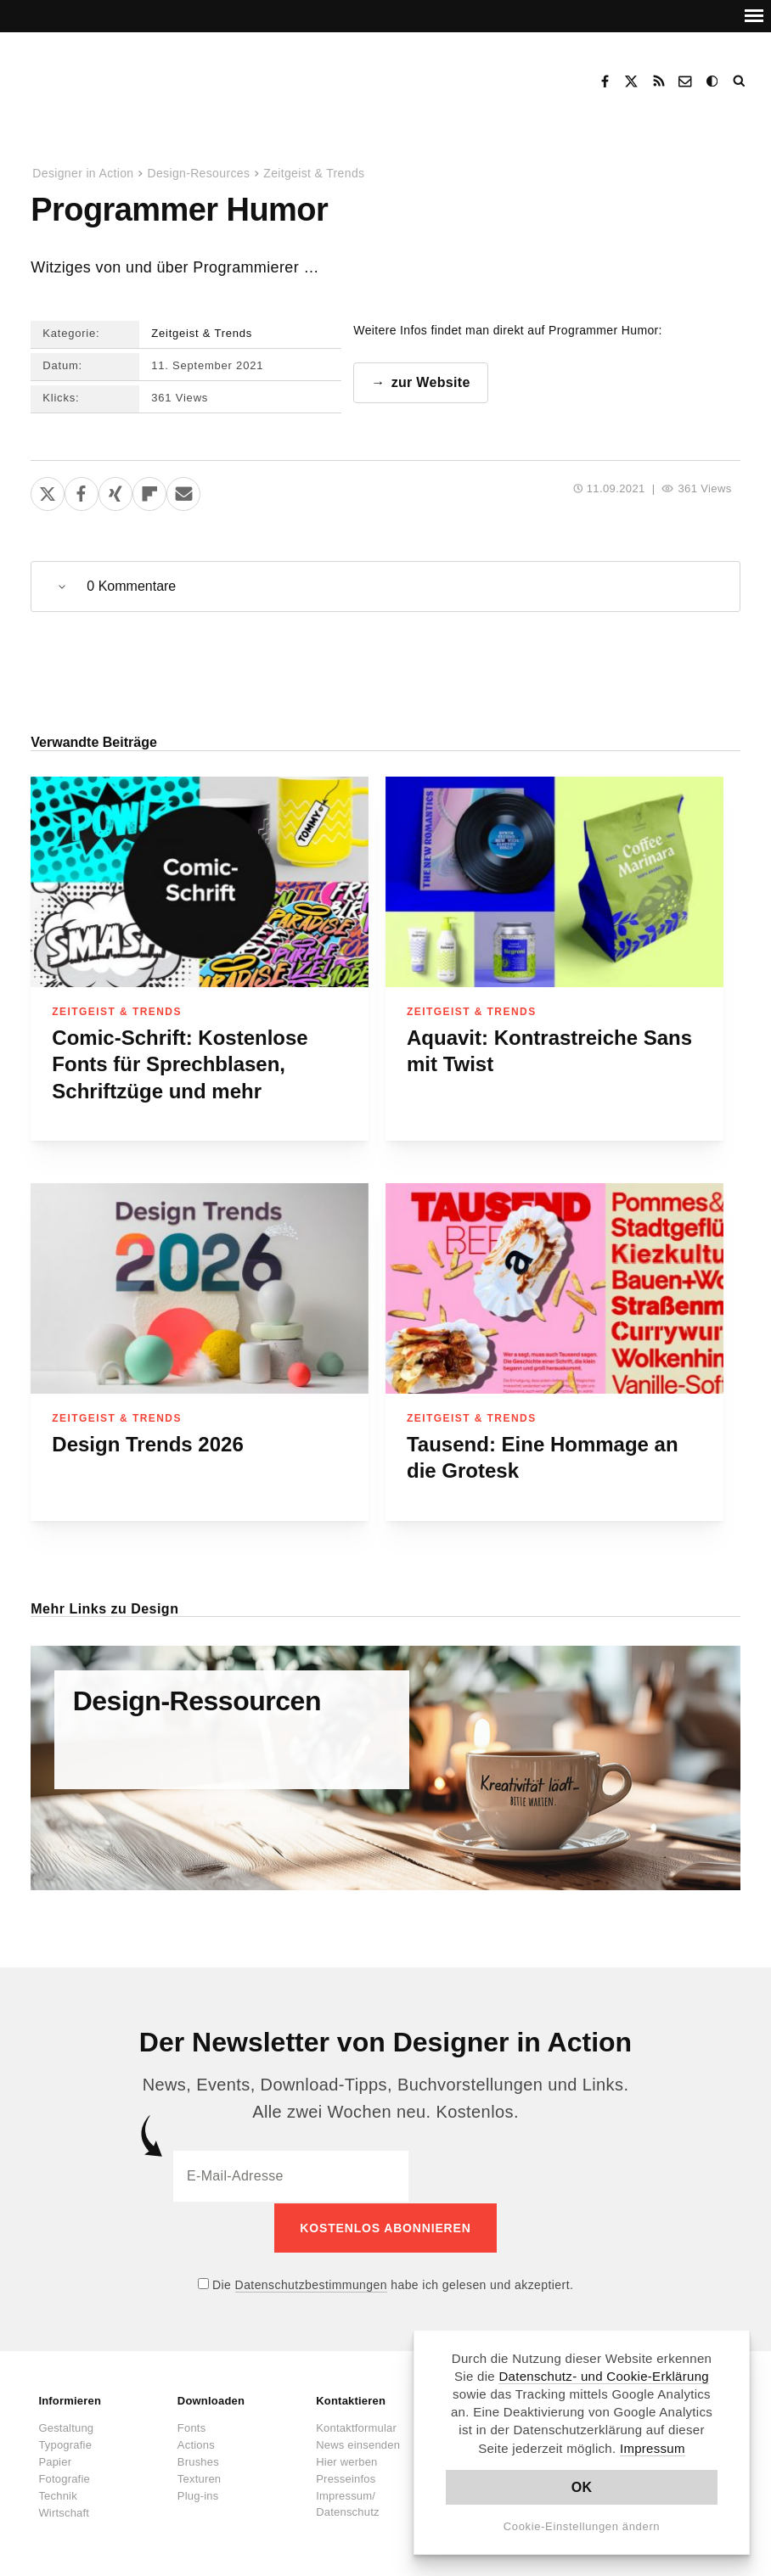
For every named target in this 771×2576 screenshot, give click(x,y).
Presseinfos (345, 2477)
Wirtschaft (63, 2511)
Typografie (65, 2443)
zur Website (430, 382)
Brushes (198, 2460)
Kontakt (686, 81)
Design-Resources (198, 173)
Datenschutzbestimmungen (311, 2283)
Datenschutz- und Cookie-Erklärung (603, 2376)
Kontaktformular (356, 2426)
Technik (57, 2494)
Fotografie (64, 2477)
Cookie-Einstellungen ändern (582, 2526)
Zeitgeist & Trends (313, 173)
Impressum (652, 2448)
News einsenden (358, 2443)
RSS (658, 81)
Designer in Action (114, 75)
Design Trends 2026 (147, 1444)
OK (582, 2487)
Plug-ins (198, 2494)
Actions (196, 2443)
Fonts (191, 2426)
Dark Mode (713, 81)
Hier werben (346, 2460)
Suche (740, 81)
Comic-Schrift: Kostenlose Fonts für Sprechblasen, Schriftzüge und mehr (179, 1064)
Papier (54, 2460)
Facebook (604, 81)
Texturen (199, 2477)
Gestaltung (65, 2426)
